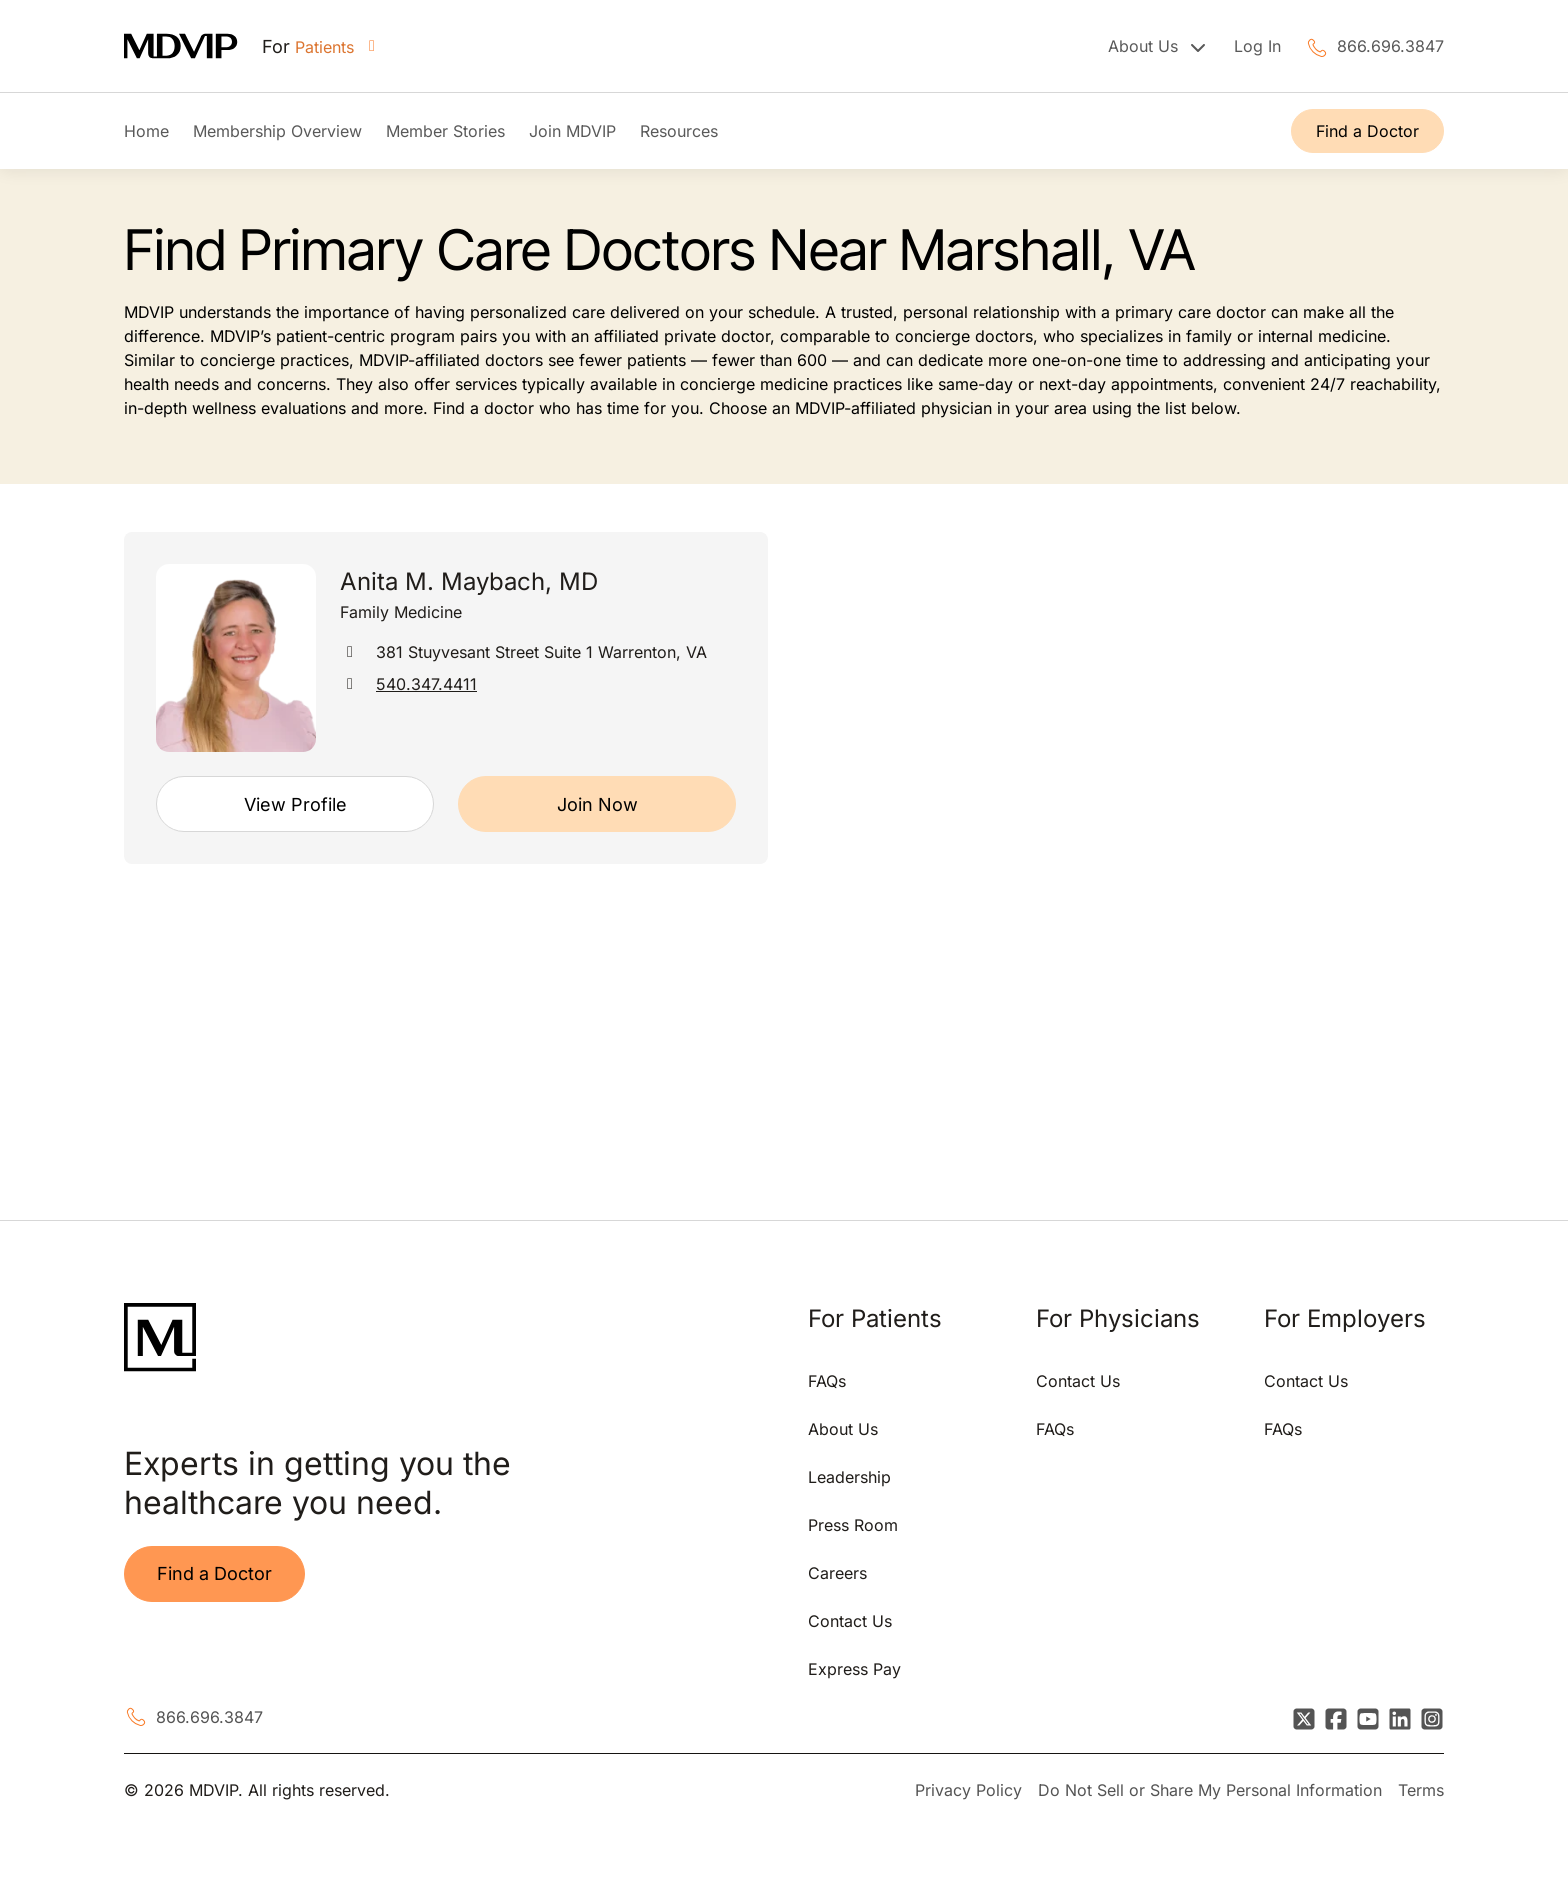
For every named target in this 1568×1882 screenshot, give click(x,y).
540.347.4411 (426, 684)
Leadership (849, 1477)
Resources (679, 131)
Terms (1421, 1790)
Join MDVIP (572, 131)
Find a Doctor (1367, 131)
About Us (843, 1429)
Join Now (597, 804)
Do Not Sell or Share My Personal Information (1210, 1790)
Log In (1257, 46)
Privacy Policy (968, 1790)
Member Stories (445, 131)
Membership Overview (277, 131)
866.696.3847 (1390, 46)
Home (146, 131)
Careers (837, 1573)
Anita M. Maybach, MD (469, 581)
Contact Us (850, 1621)
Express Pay (854, 1669)
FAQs (827, 1381)
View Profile (295, 804)
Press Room (853, 1525)
